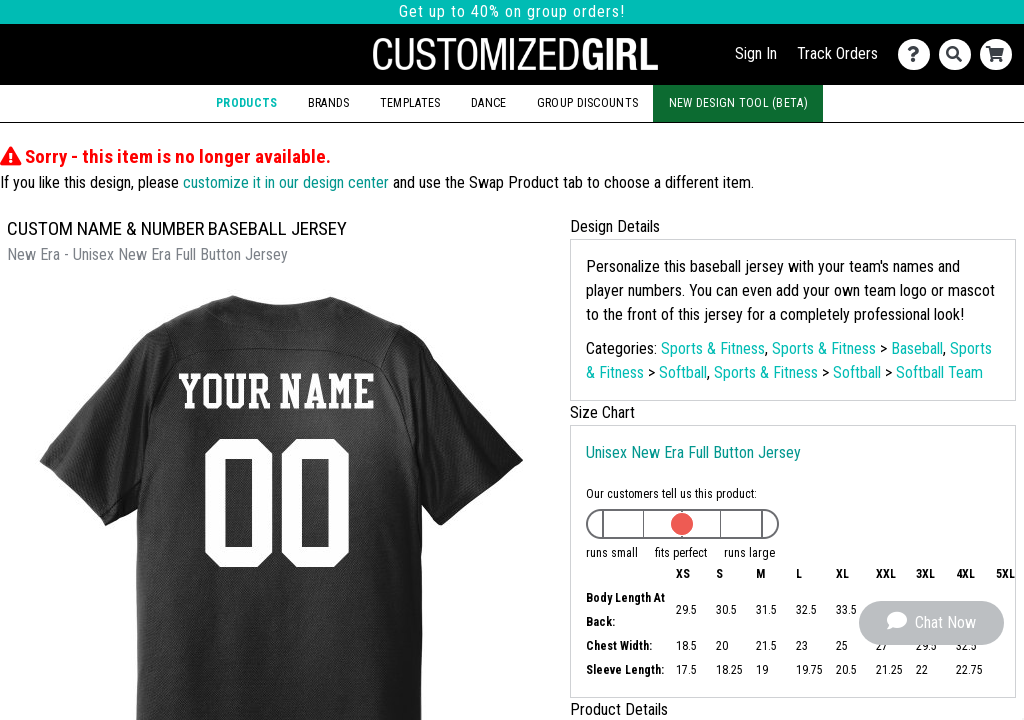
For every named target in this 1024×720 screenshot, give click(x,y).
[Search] (959, 54)
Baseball (917, 348)
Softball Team (939, 372)
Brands (329, 103)
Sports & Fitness (713, 348)
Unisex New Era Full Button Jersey (693, 452)
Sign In (756, 53)
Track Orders (837, 53)
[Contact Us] (918, 54)
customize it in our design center (286, 182)
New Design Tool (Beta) (738, 103)
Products (246, 103)
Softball (683, 372)
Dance (488, 103)
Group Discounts (587, 103)
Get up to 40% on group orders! (512, 11)
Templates (410, 103)
